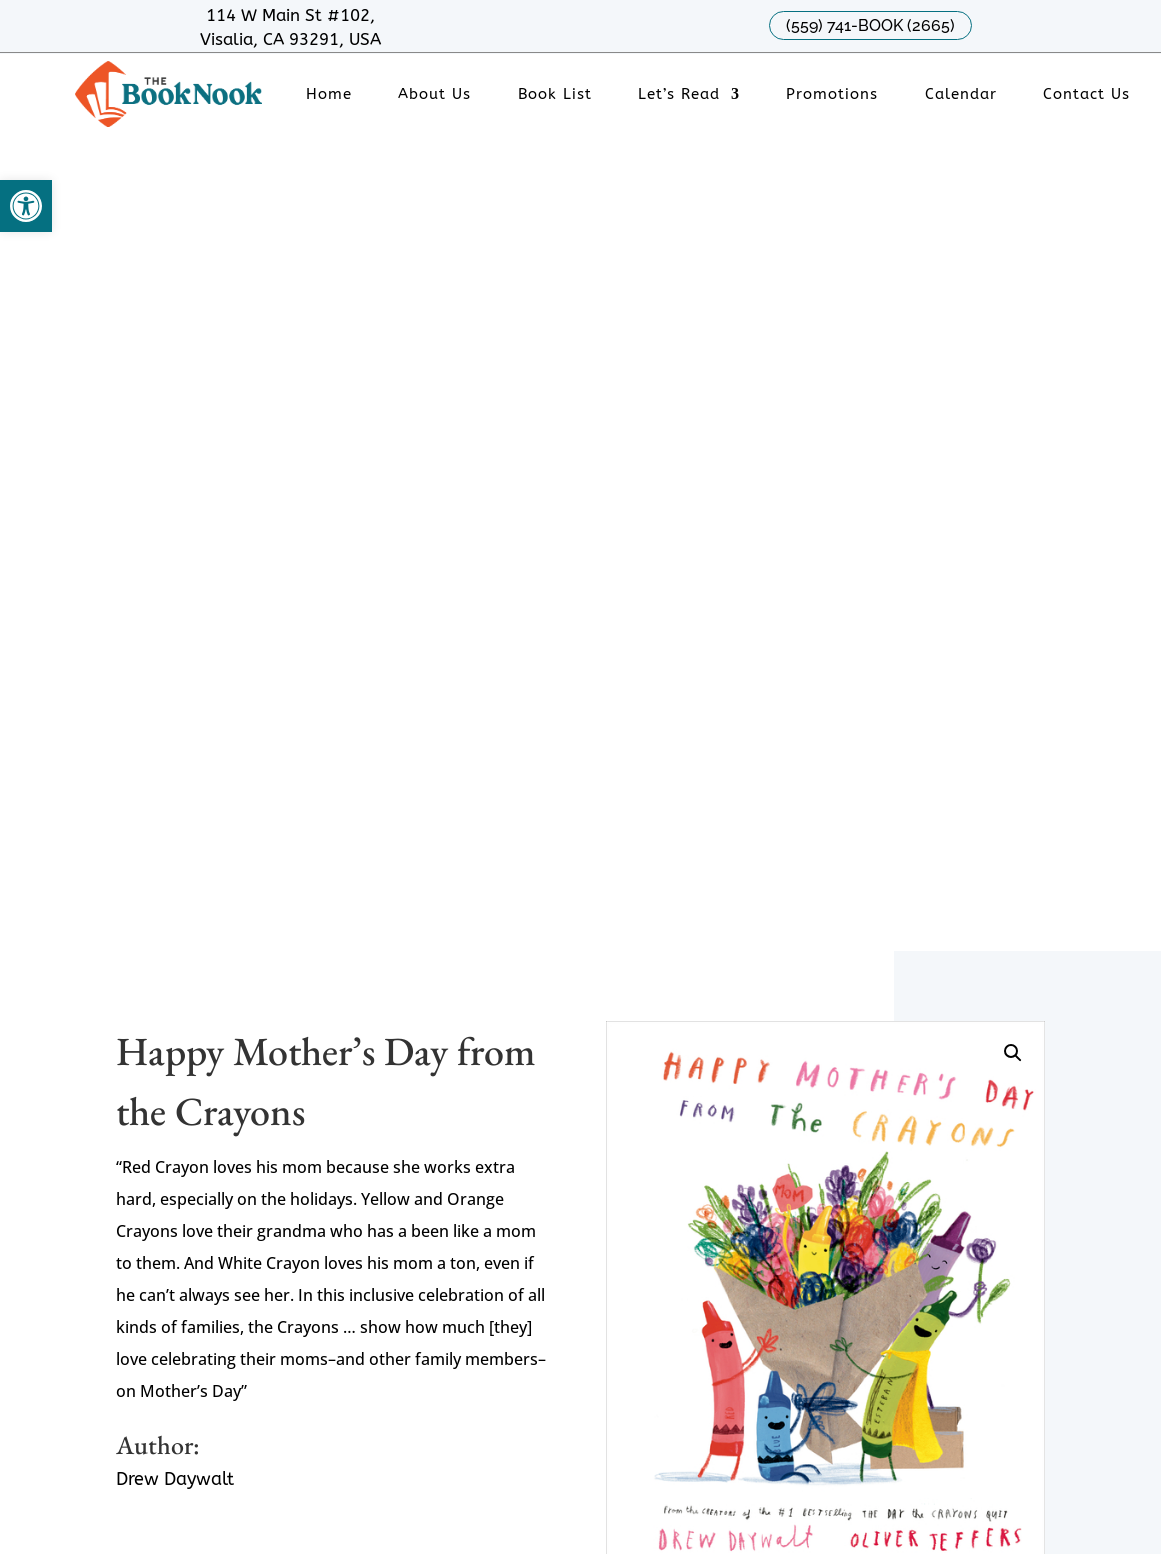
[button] (26, 206)
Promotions (832, 95)
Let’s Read (679, 95)
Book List (555, 95)
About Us (434, 95)
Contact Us (1086, 95)
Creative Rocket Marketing (452, 1472)
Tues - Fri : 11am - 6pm (595, 1020)
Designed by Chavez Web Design (223, 1472)
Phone (215, 1020)
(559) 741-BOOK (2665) (870, 25)
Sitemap (287, 1448)
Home (329, 95)
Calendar (961, 95)
